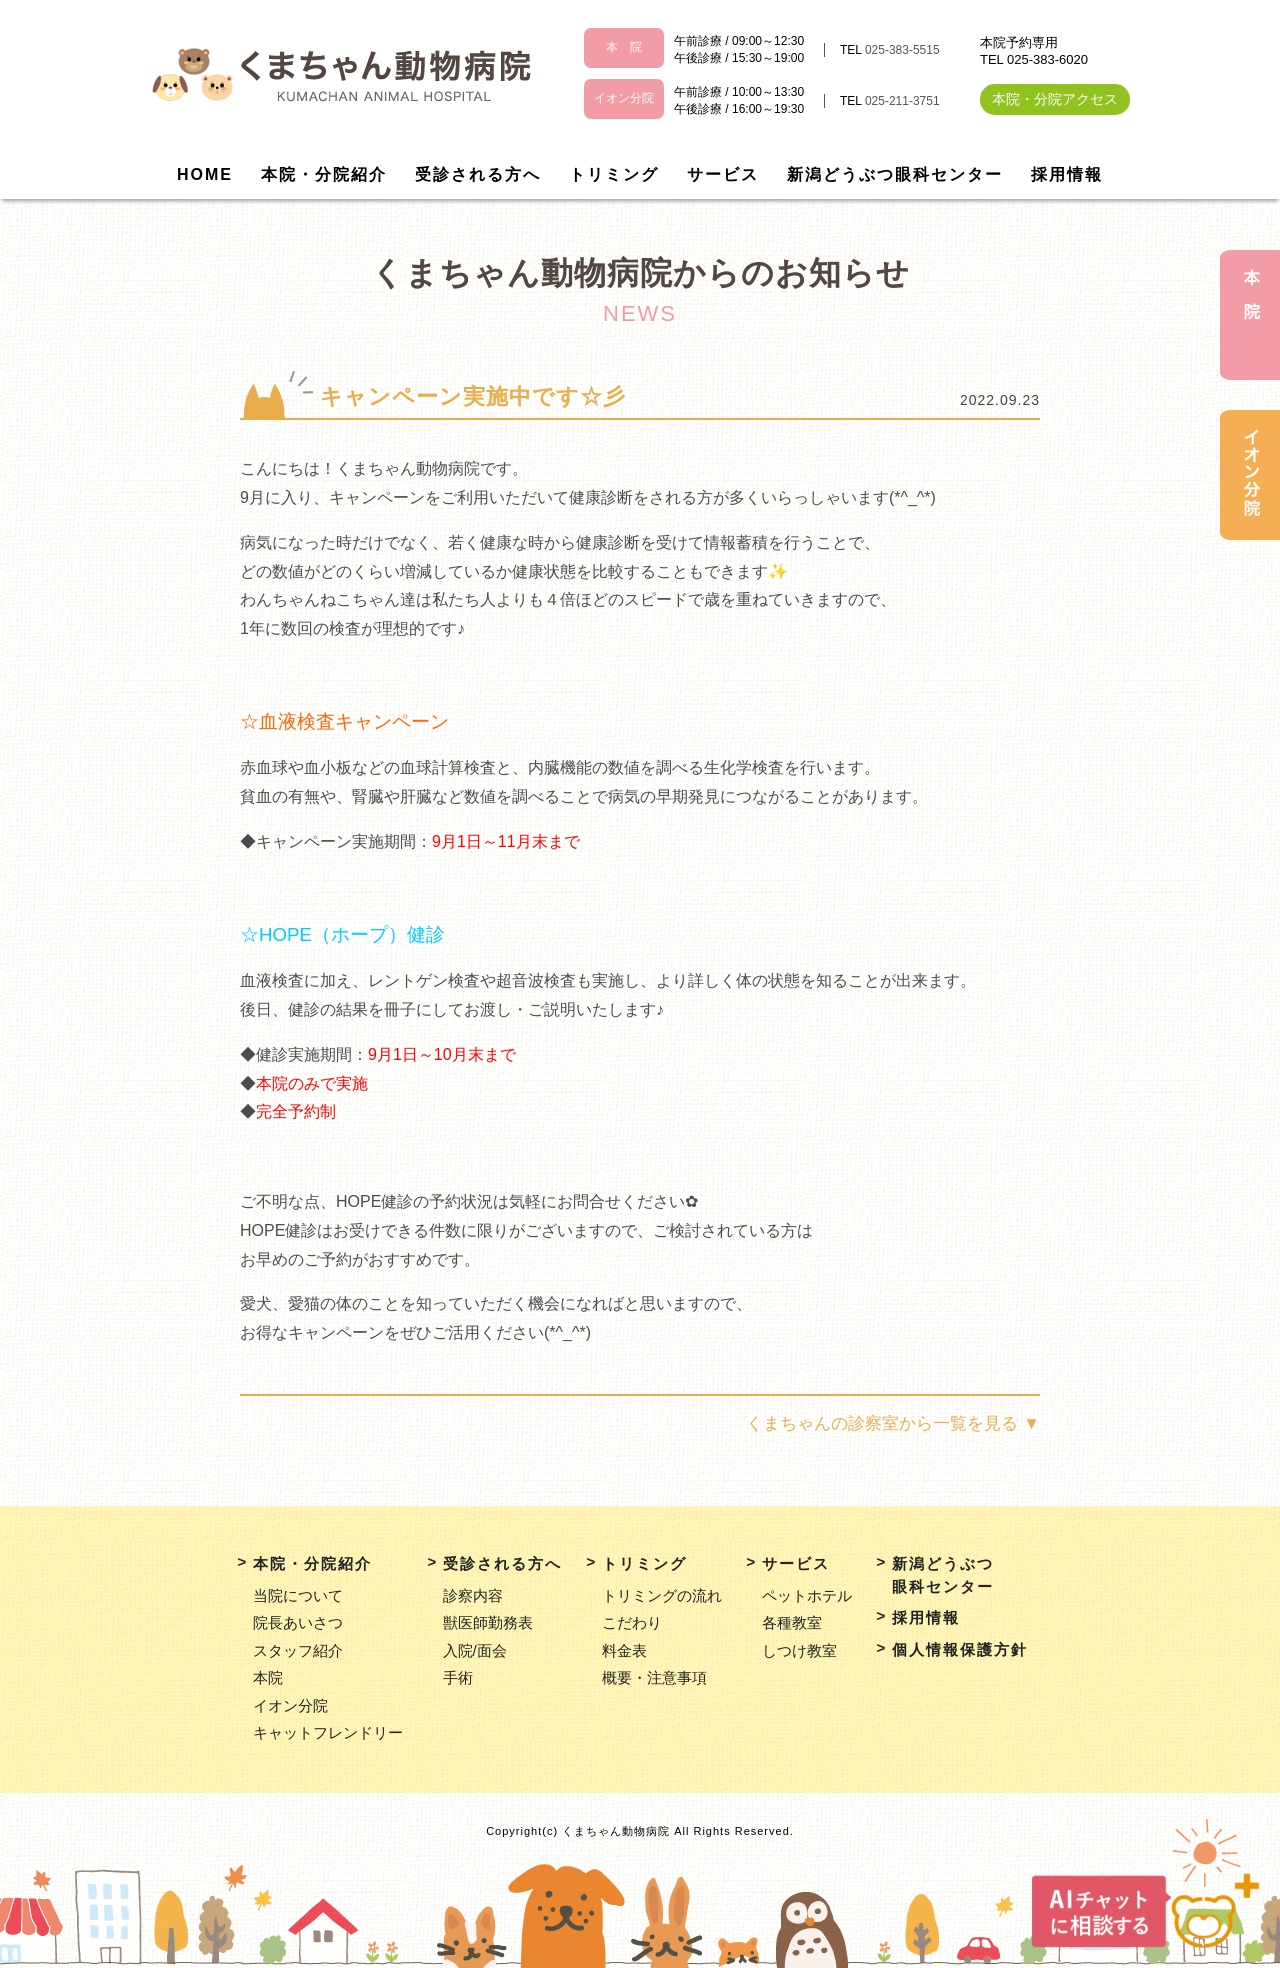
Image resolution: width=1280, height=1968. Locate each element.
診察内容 (473, 1595)
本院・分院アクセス (1055, 99)
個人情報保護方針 (960, 1649)
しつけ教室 (799, 1650)
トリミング (614, 174)
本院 (268, 1677)
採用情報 (1067, 174)
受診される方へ (478, 174)
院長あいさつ (298, 1622)
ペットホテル (807, 1595)
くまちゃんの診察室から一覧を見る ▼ (893, 1423)
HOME (205, 174)
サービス (723, 174)
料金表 (624, 1650)
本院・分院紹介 (324, 174)
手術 (458, 1677)
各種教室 (792, 1622)
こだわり (632, 1622)
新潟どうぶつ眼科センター (895, 174)
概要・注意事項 (654, 1677)
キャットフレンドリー (328, 1732)
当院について (298, 1595)
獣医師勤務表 (488, 1622)
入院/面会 (475, 1650)
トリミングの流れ (662, 1595)
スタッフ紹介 (298, 1650)
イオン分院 (290, 1705)
